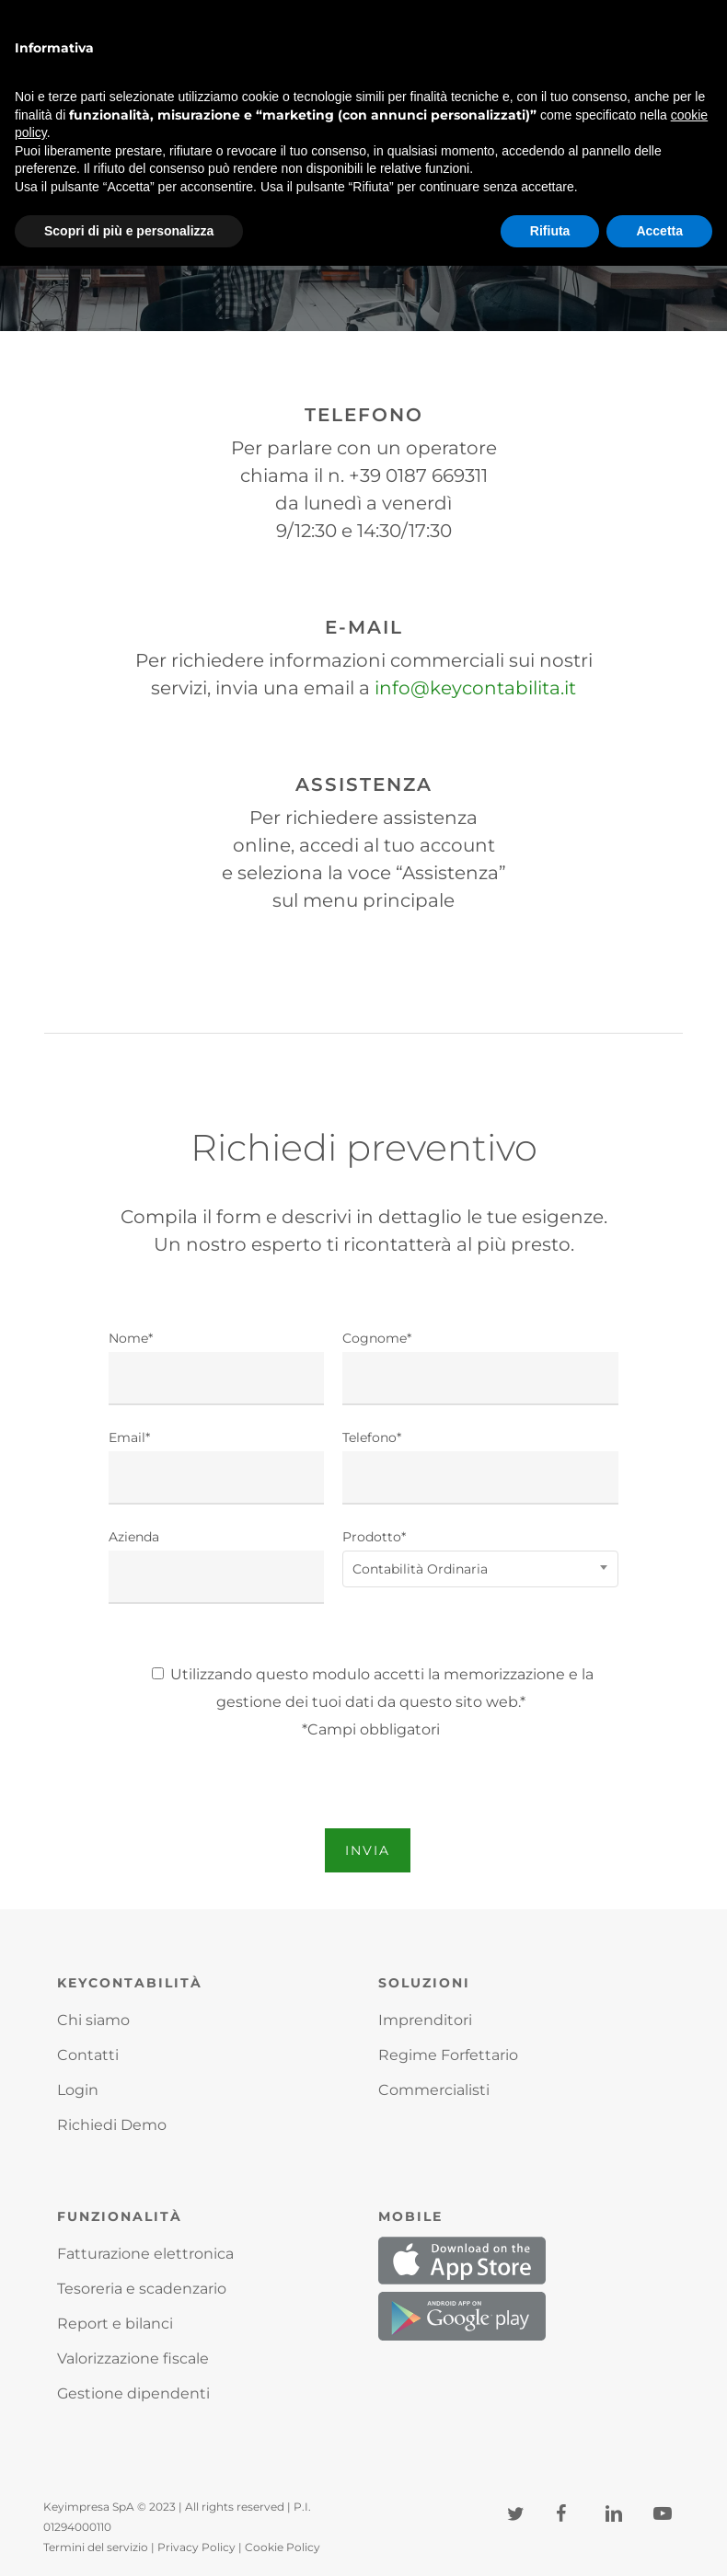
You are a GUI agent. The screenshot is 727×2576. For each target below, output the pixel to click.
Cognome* (480, 1367)
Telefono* (480, 1467)
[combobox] (480, 1569)
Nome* (216, 1367)
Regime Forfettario (448, 2055)
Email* (216, 1467)
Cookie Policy (282, 2547)
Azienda (216, 1566)
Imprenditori (425, 2020)
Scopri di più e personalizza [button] (128, 230)
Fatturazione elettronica (145, 2253)
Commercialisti (434, 2090)
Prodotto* (480, 1556)
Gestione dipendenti (133, 2393)
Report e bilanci (115, 2323)
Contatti (88, 2055)
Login (77, 2090)
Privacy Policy (196, 2547)
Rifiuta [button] (550, 230)
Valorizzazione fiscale (133, 2358)
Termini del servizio (95, 2547)
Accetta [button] (659, 230)
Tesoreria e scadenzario (141, 2288)
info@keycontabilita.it (475, 688)
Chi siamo (93, 2020)
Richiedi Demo (112, 2125)
